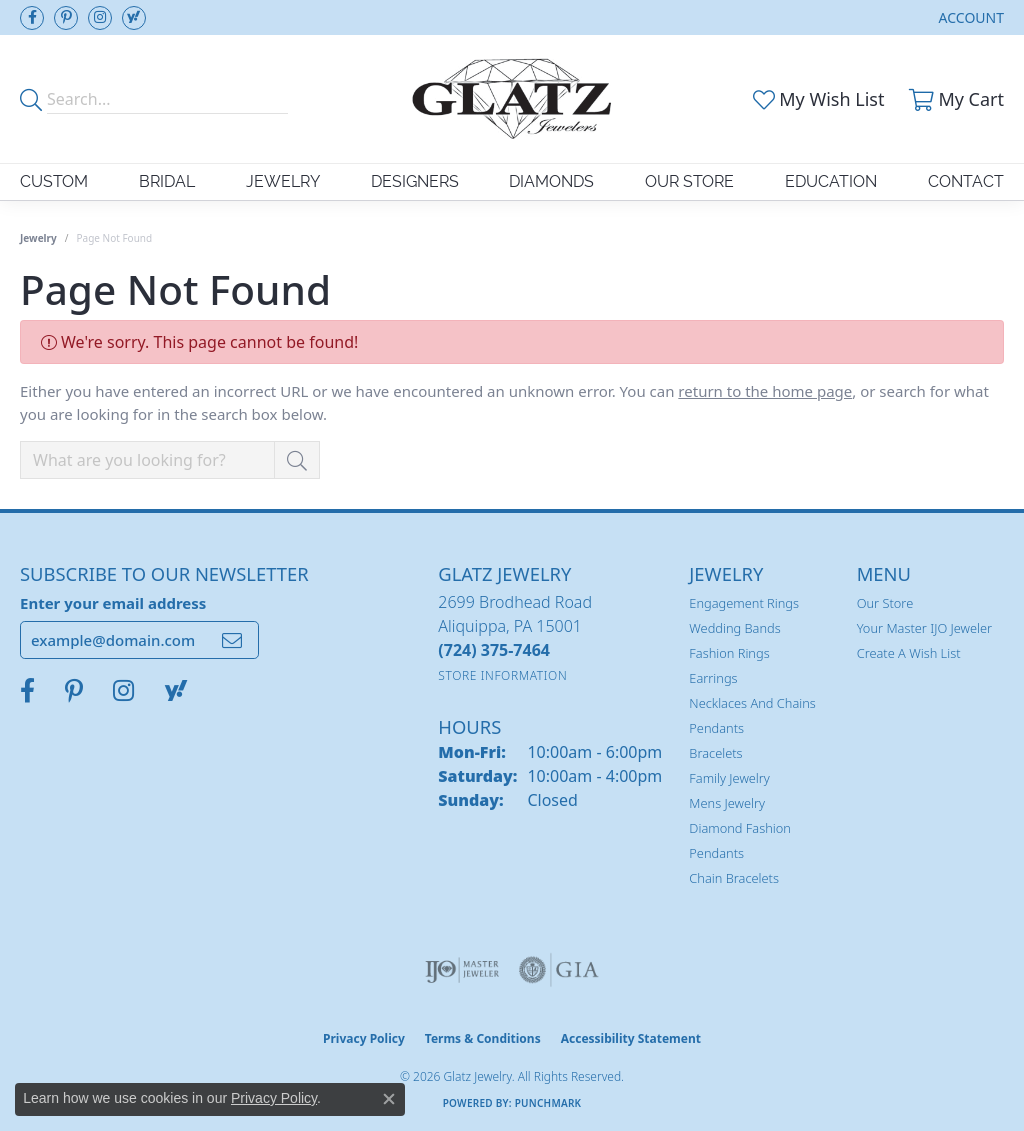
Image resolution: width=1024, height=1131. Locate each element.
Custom (54, 181)
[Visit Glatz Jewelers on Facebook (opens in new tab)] (32, 18)
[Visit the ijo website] (462, 970)
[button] (969, 17)
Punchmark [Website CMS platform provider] (548, 1103)
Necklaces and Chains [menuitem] (752, 703)
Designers (415, 181)
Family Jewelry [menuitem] (729, 778)
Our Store (689, 181)
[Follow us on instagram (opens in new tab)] (100, 18)
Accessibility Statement (631, 1038)
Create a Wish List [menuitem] (909, 653)
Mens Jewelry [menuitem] (727, 803)
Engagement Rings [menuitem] (744, 603)
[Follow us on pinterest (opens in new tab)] (66, 18)
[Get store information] (502, 675)
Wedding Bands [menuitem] (734, 628)
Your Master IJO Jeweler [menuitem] (924, 628)
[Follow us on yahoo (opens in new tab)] (134, 18)
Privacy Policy (364, 1038)
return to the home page (765, 391)
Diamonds (551, 181)
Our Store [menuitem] (885, 603)
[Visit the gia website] (559, 970)
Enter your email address (113, 603)
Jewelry (283, 181)
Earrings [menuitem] (713, 678)
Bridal (167, 181)
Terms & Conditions (483, 1038)
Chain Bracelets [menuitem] (734, 878)
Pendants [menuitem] (716, 728)
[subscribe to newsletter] (232, 640)
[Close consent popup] (389, 1099)
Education (831, 181)
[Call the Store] (494, 650)
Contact (966, 181)
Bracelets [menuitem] (715, 753)
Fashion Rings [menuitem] (729, 653)
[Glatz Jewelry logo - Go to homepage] (512, 99)
